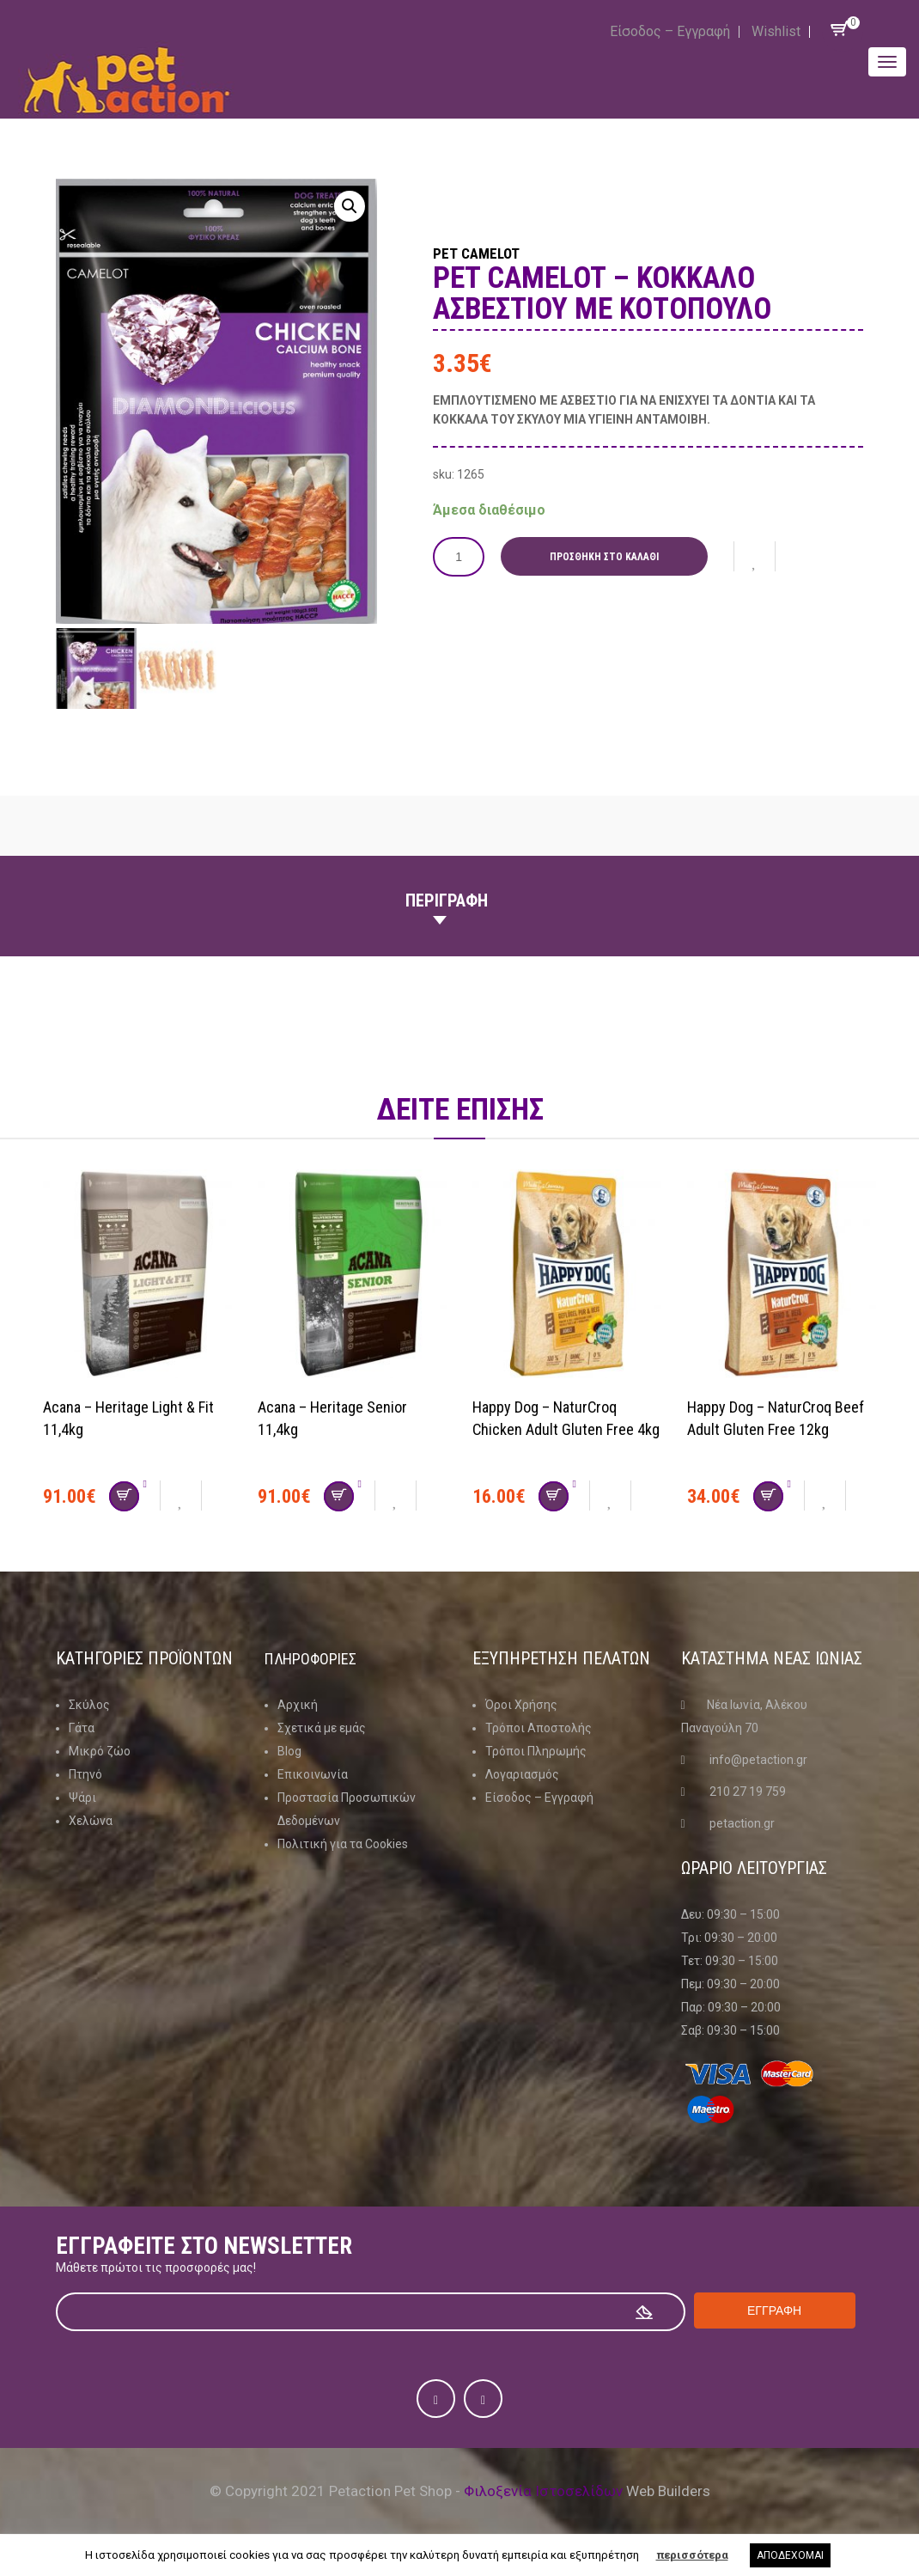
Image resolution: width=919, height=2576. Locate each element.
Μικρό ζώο (100, 1751)
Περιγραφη (446, 900)
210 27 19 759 (747, 1791)
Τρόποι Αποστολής (538, 1728)
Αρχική (297, 1705)
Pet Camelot (500, 251)
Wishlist (776, 31)
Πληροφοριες (316, 1658)
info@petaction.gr (758, 1760)
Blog (289, 1751)
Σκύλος (89, 1705)
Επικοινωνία (312, 1774)
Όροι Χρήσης (521, 1705)
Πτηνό (85, 1774)
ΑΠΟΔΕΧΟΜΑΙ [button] (790, 2555)
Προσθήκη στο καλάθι (611, 557)
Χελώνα (91, 1821)
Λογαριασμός (522, 1774)
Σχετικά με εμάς (321, 1728)
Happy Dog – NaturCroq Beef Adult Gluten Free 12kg (768, 1429)
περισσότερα (692, 2555)
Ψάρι (82, 1797)
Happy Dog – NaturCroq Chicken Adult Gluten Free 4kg (558, 1429)
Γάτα (81, 1728)
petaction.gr (742, 1823)
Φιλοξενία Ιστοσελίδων (543, 2491)
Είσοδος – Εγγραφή (670, 31)
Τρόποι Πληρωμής (536, 1751)
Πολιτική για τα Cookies (342, 1844)
